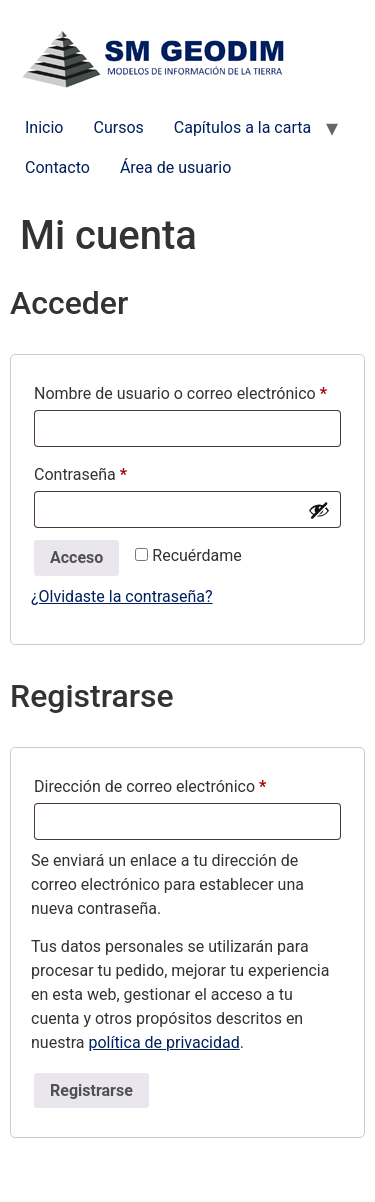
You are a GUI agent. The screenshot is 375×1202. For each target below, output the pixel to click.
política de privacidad (163, 1042)
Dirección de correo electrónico (187, 783)
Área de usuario (175, 167)
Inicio (44, 127)
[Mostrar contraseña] (319, 510)
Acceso (76, 557)
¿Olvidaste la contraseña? (122, 596)
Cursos (118, 127)
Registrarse (91, 1090)
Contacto (57, 167)
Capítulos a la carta (242, 127)
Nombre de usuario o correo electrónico (187, 390)
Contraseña (119, 471)
